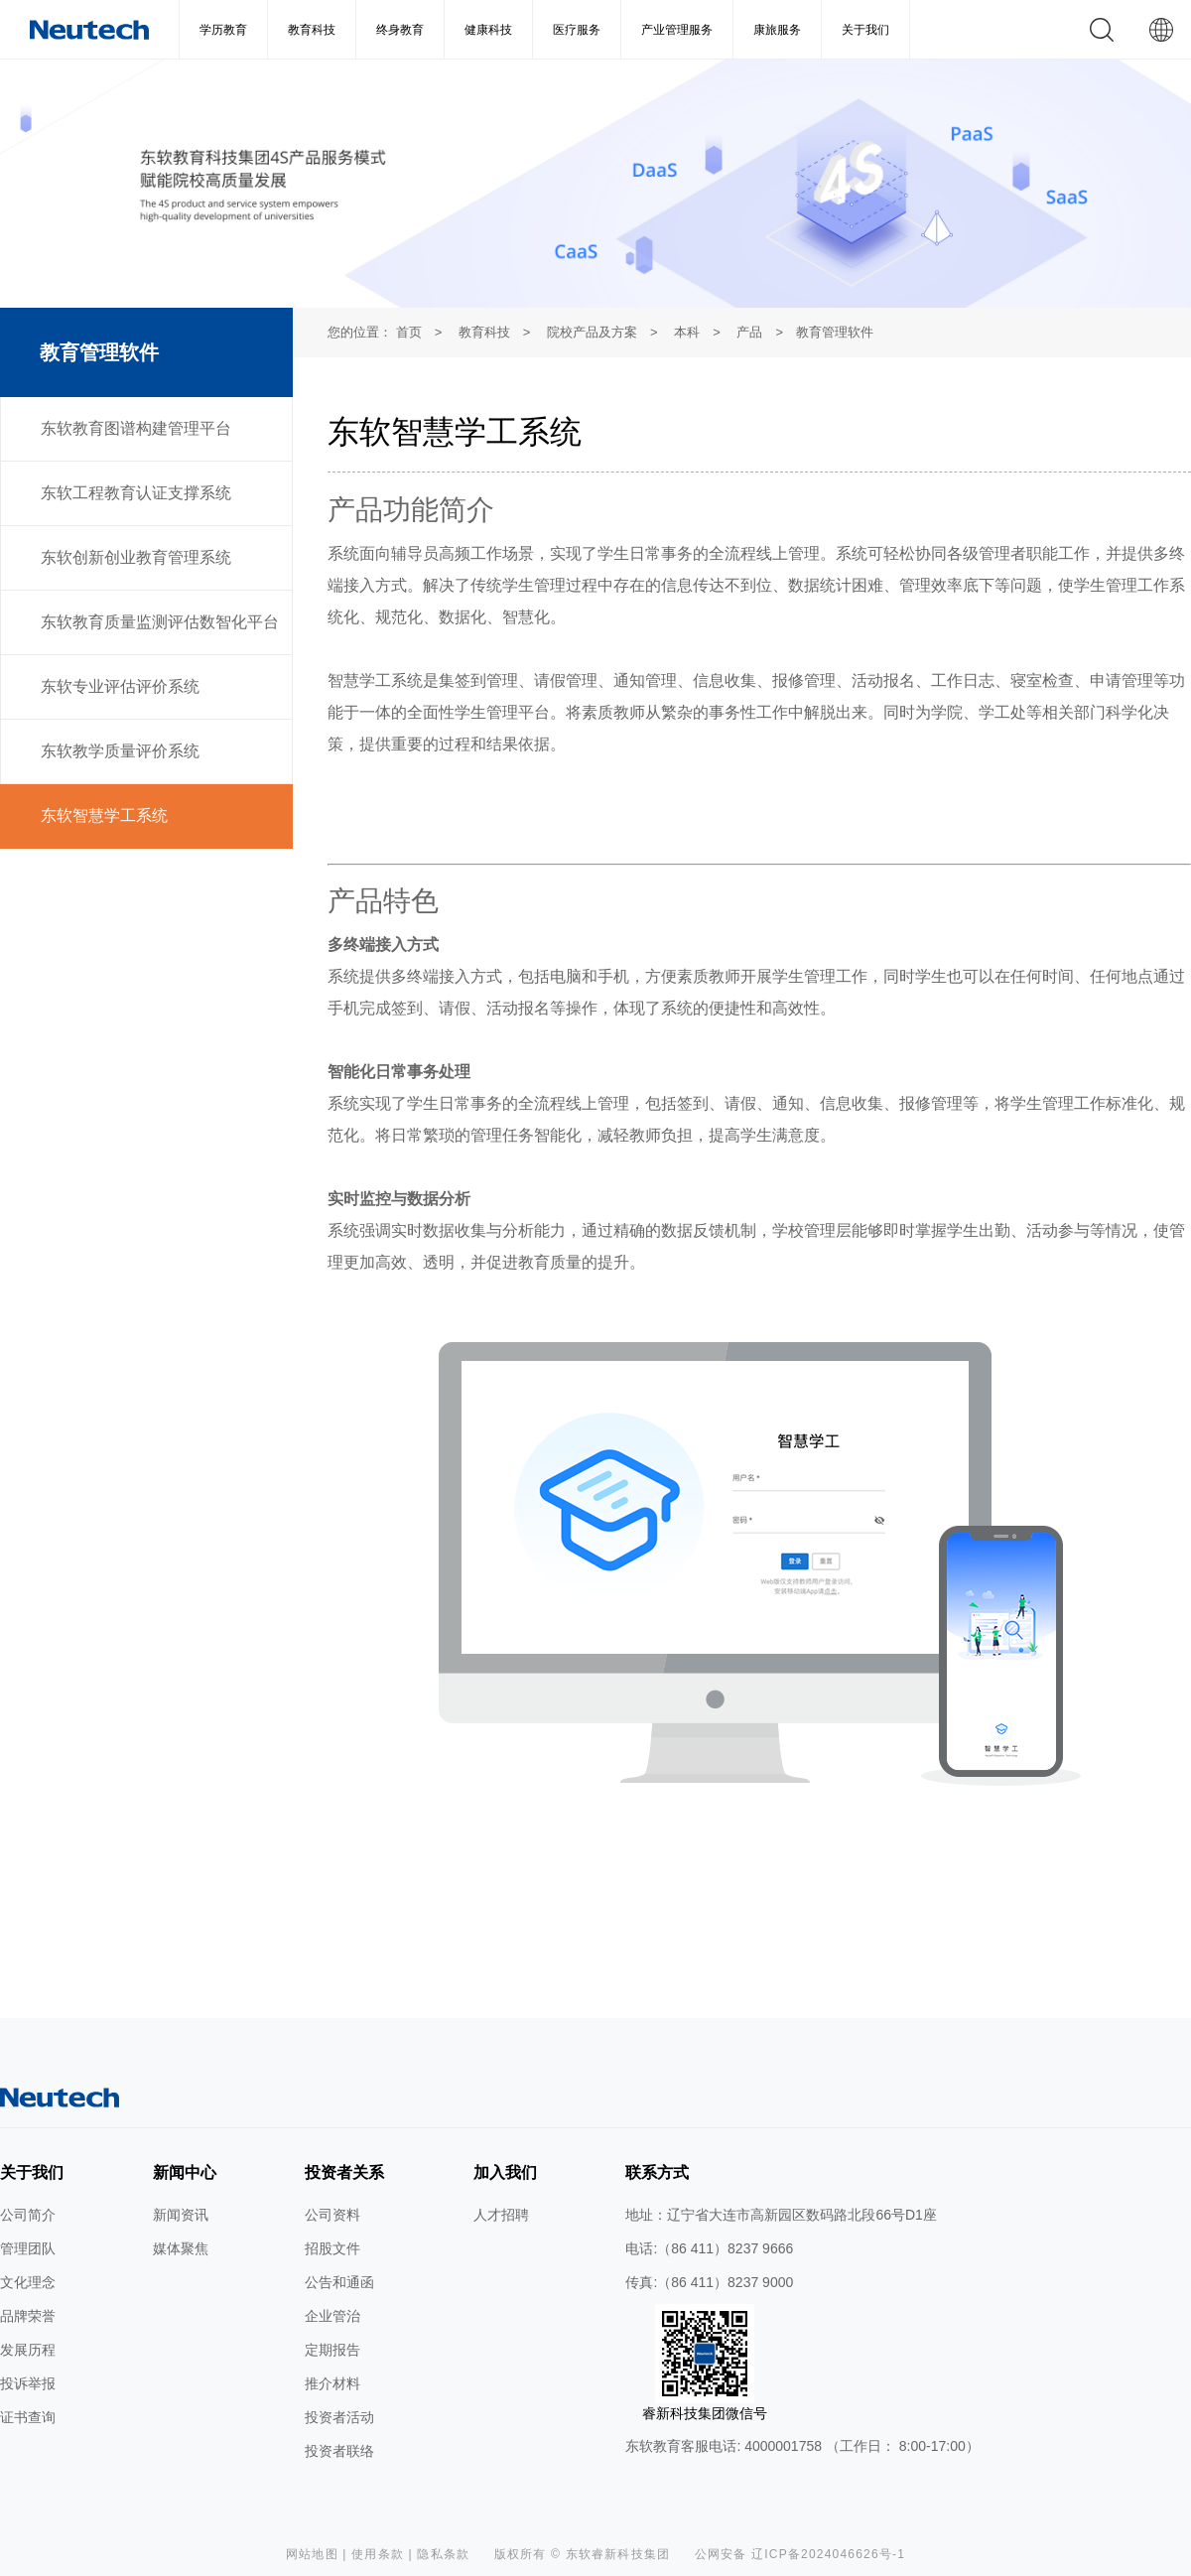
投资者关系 (344, 2172)
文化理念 (28, 2282)
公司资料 (332, 2215)
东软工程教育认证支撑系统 (136, 492)
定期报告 (332, 2350)
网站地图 (312, 2554)
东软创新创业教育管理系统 (136, 557)
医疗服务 (576, 30)
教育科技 (311, 30)
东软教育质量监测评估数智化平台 (160, 621)
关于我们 (865, 30)
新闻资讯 (180, 2215)
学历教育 (223, 30)
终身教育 (400, 30)
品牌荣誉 (28, 2316)
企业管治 (332, 2316)
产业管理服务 (677, 30)
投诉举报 (28, 2383)
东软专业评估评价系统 (120, 686)
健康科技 (488, 30)
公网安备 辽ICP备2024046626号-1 (800, 2554)
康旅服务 (777, 30)
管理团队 (28, 2248)
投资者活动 (339, 2417)
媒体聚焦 (180, 2248)
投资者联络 (339, 2451)
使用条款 (377, 2554)
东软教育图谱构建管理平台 (136, 428)
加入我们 (505, 2172)
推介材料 (332, 2383)
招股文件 (332, 2248)
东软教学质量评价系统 (120, 751)
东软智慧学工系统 (104, 815)
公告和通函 (339, 2282)
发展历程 (28, 2350)
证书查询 (28, 2417)
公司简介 (28, 2215)
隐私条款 (443, 2554)
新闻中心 (184, 2172)
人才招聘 (501, 2215)
